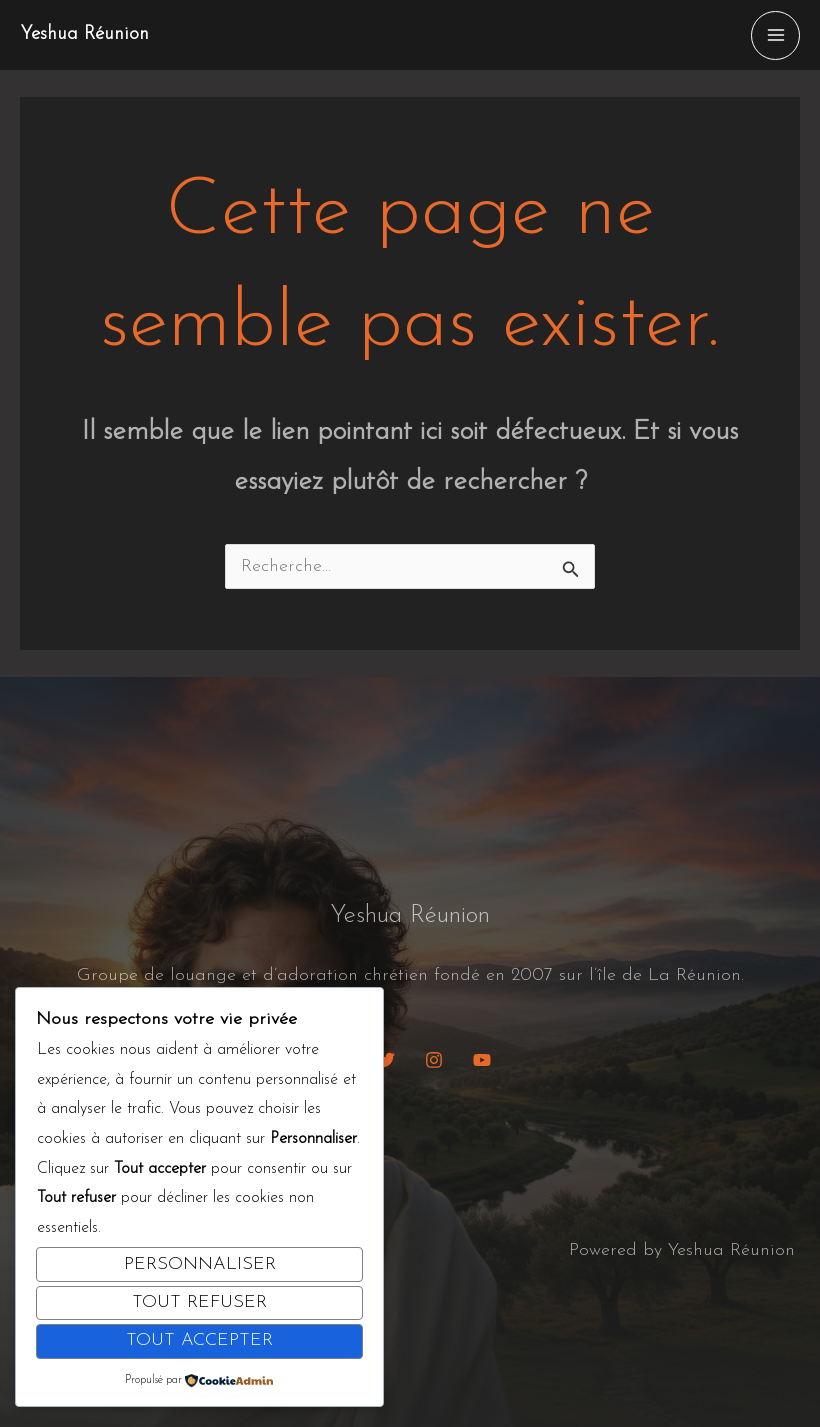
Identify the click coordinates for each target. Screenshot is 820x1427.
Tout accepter (199, 1340)
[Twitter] (386, 1060)
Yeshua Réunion (89, 35)
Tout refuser (199, 1302)
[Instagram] (434, 1060)
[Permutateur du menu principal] (775, 35)
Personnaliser (200, 1264)
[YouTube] (482, 1060)
